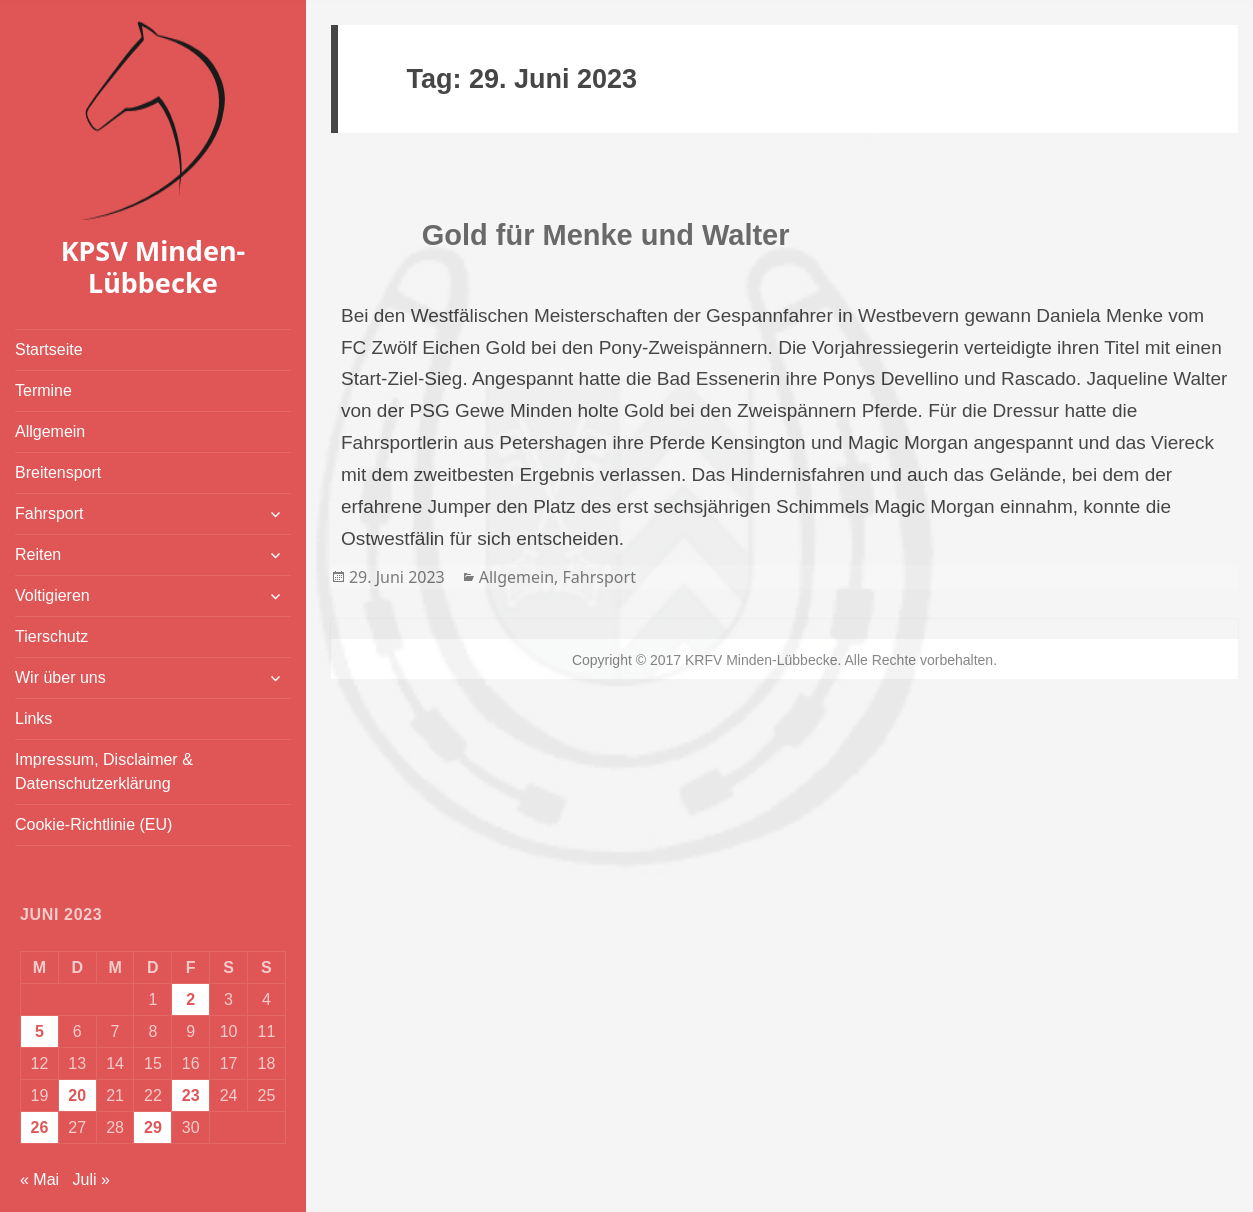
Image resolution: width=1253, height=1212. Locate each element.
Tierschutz (51, 636)
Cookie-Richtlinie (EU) (93, 824)
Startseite (49, 349)
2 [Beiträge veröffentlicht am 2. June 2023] (190, 999)
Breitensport (58, 472)
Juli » (90, 1179)
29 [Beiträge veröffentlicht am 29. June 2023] (153, 1127)
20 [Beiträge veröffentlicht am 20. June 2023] (77, 1095)
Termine (43, 390)
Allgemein (50, 431)
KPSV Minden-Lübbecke (153, 266)
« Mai (39, 1179)
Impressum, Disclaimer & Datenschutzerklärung (104, 771)
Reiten (38, 554)
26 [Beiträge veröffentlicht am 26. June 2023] (40, 1127)
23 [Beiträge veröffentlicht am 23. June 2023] (191, 1095)
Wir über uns (60, 677)
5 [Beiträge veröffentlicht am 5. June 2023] (39, 1031)
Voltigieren (52, 595)
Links (33, 718)
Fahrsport (49, 513)
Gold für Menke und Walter (606, 235)
